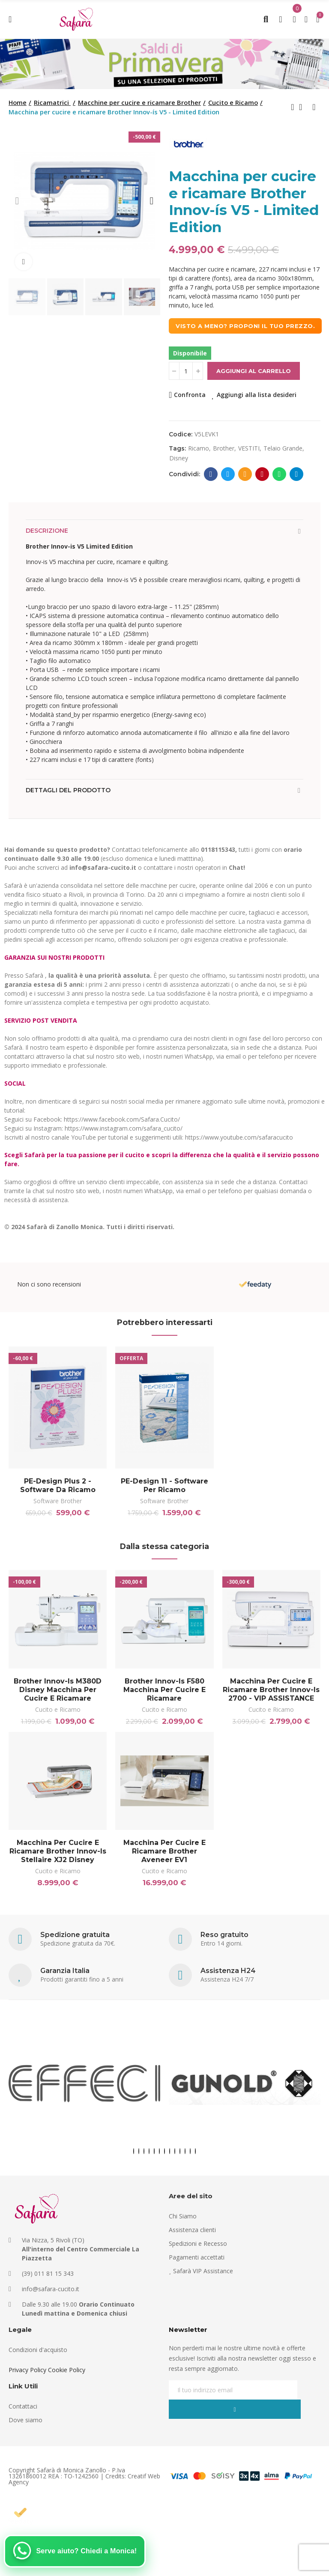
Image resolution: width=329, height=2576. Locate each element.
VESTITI (249, 448)
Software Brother (57, 1501)
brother (223, 448)
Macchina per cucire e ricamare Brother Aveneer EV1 (164, 1858)
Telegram (296, 474)
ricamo (198, 448)
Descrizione (47, 530)
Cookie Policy (66, 2380)
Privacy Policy (27, 2380)
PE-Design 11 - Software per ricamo (164, 1485)
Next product (314, 107)
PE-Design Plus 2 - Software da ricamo (58, 1485)
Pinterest (262, 474)
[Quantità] (186, 371)
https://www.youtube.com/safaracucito (239, 1137)
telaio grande (282, 448)
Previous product (292, 107)
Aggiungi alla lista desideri (256, 395)
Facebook (210, 474)
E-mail (245, 474)
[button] (17, 201)
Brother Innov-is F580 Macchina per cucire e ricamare (164, 1693)
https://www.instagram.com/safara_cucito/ (123, 1128)
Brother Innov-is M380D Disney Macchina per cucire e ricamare (58, 1693)
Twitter (228, 474)
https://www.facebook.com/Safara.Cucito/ (122, 1119)
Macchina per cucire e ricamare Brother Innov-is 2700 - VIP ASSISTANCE (271, 1693)
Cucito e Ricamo (58, 1713)
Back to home (303, 107)
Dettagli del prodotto (68, 790)
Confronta (190, 395)
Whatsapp (279, 474)
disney (178, 458)
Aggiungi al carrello (253, 370)
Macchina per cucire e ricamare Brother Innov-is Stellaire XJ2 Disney (57, 1858)
